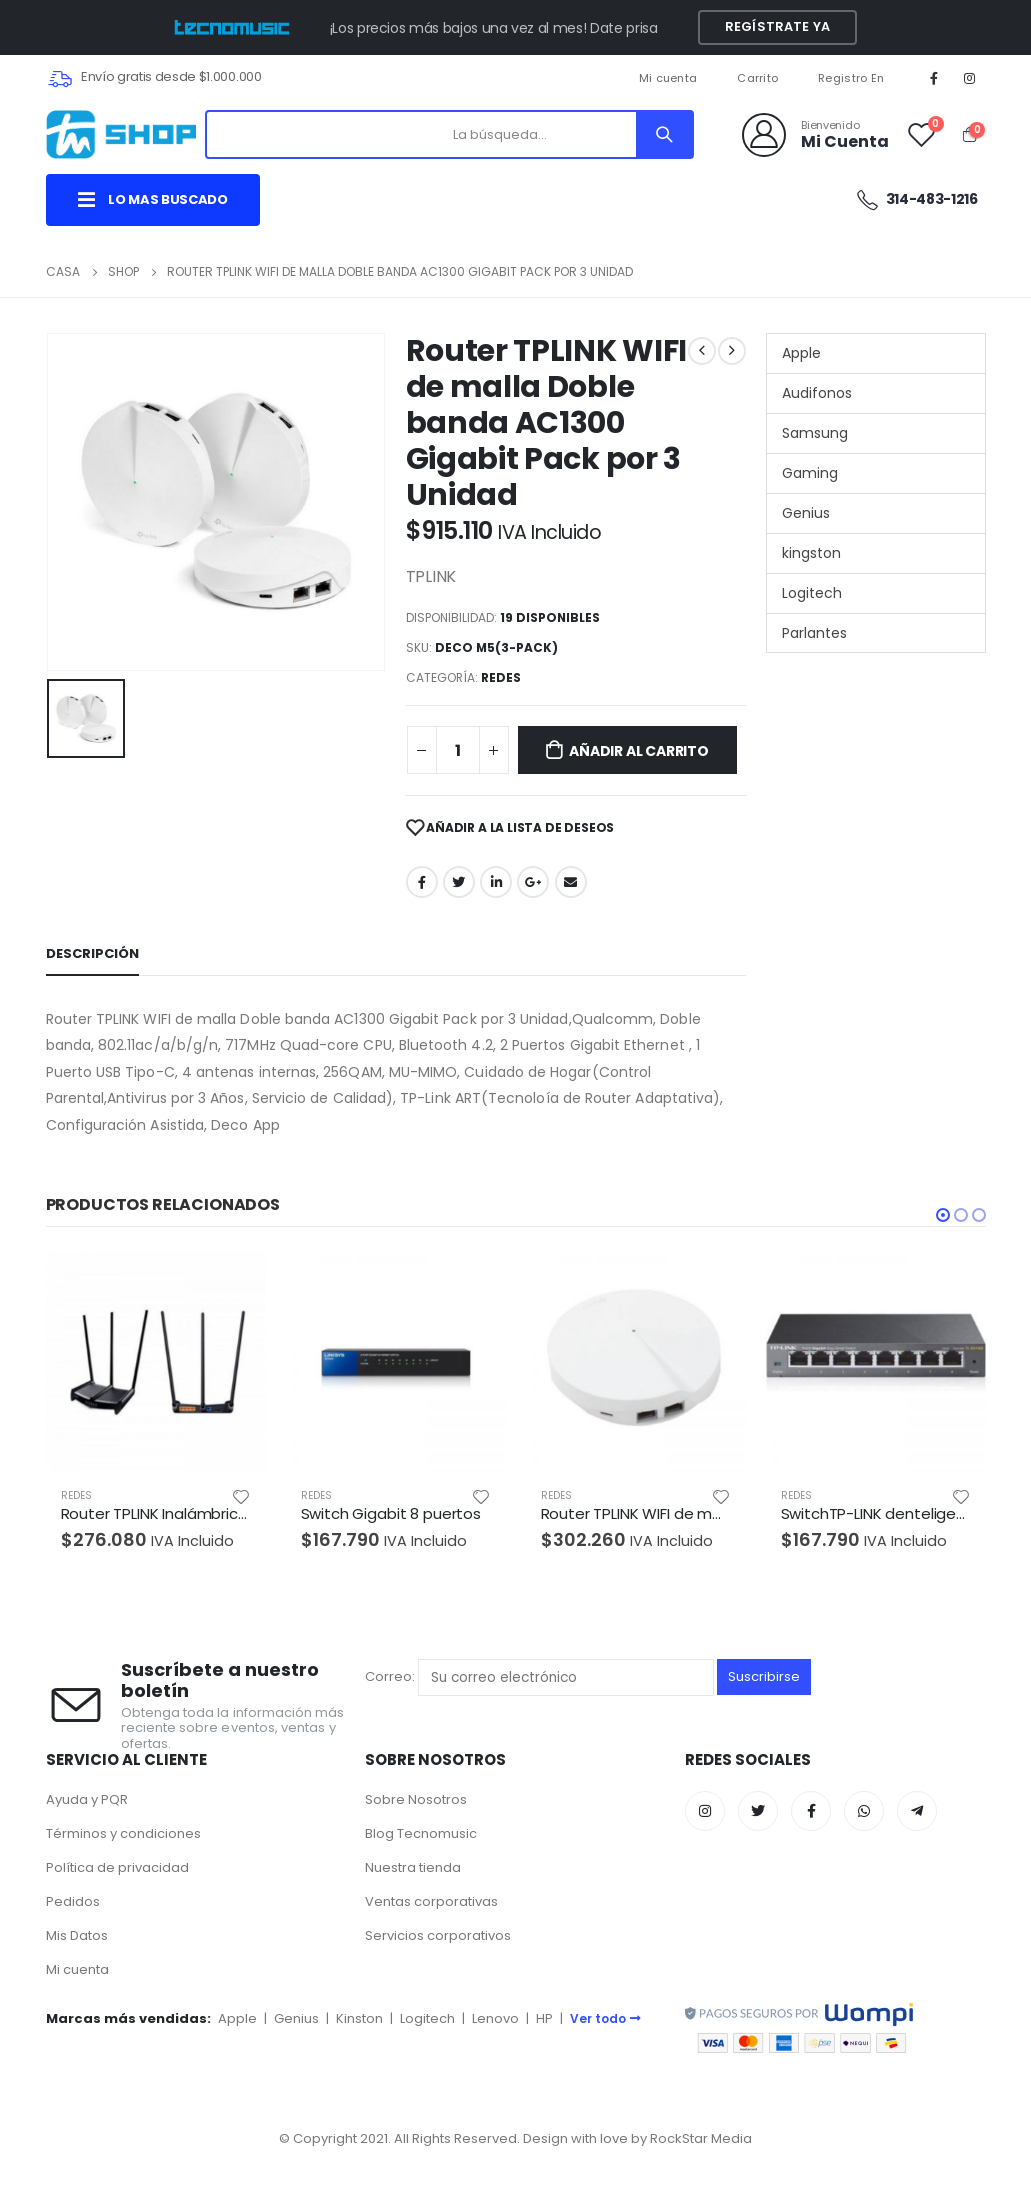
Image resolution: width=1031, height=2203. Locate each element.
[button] (943, 1215)
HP (544, 2018)
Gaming (810, 473)
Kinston (359, 2018)
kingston (811, 553)
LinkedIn (496, 882)
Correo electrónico (571, 882)
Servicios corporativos (438, 1935)
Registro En (851, 78)
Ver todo (605, 2018)
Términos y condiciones (123, 1833)
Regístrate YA (777, 26)
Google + (533, 882)
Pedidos (73, 1901)
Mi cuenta (668, 78)
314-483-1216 (916, 199)
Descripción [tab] (92, 953)
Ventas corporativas (431, 1901)
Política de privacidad (117, 1867)
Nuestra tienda (413, 1867)
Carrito (757, 78)
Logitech (812, 593)
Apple (801, 353)
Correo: (539, 1677)
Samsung (815, 433)
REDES (501, 677)
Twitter (459, 882)
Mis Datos (77, 1935)
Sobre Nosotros (416, 1799)
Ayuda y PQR (87, 1799)
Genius (806, 513)
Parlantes (814, 633)
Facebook (422, 882)
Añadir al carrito (638, 751)
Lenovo (495, 2018)
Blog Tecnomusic (421, 1833)
